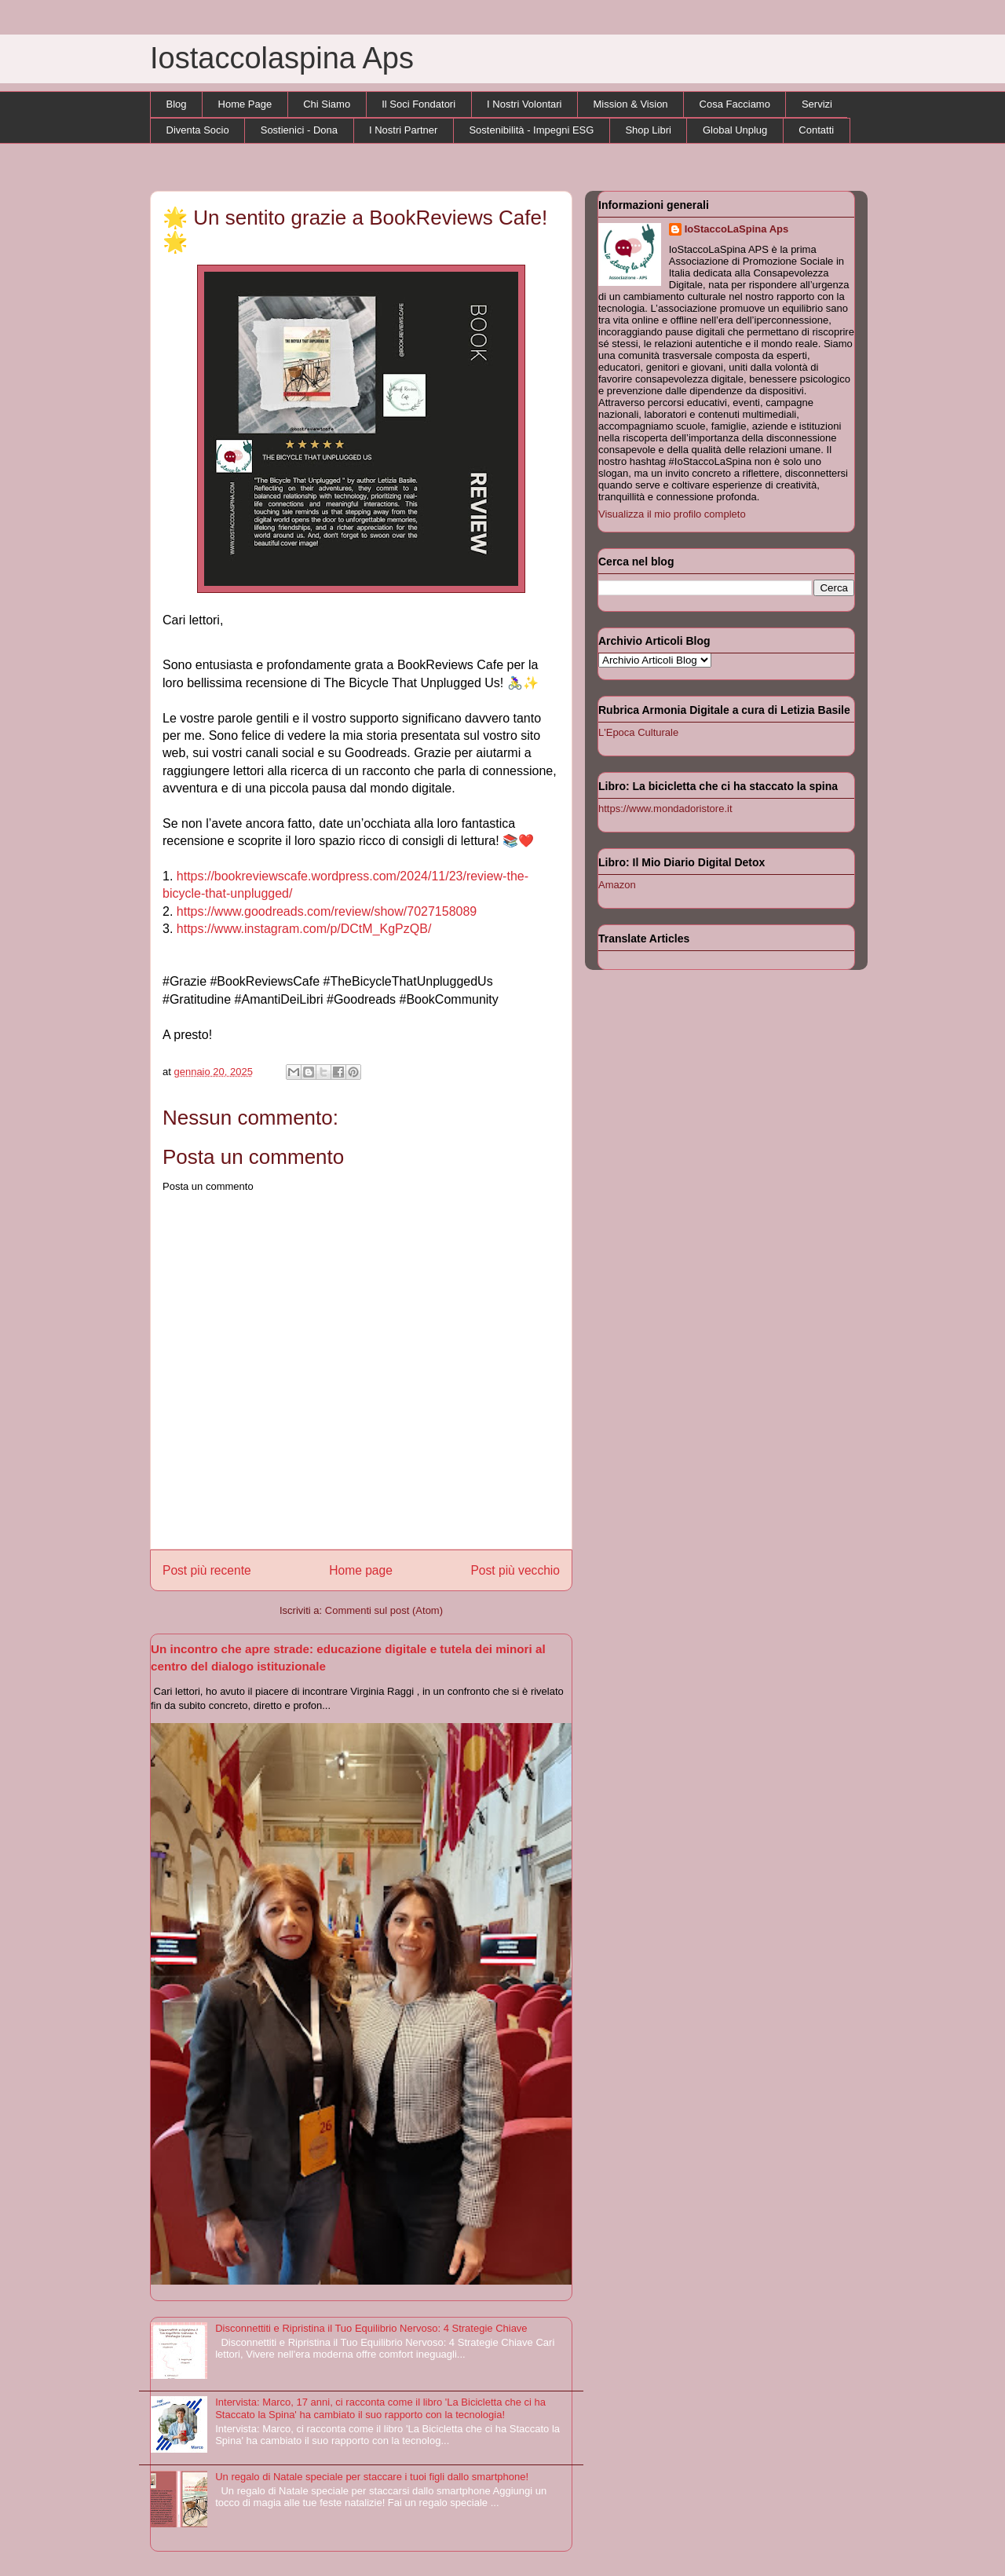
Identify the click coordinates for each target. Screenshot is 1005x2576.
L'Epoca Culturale (638, 732)
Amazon (617, 885)
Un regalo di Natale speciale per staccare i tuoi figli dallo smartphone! (371, 2477)
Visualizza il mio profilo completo (672, 514)
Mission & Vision (630, 104)
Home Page (245, 104)
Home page (361, 1570)
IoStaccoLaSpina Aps (736, 229)
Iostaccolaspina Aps (282, 58)
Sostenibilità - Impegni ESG (531, 130)
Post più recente (207, 1570)
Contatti (816, 130)
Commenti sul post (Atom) (384, 1610)
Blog (176, 104)
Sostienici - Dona (299, 130)
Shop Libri (648, 130)
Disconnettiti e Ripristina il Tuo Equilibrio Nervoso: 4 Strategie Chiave (371, 2328)
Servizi (817, 104)
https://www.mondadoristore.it (665, 808)
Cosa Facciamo (735, 104)
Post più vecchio (515, 1570)
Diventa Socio (197, 130)
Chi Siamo (326, 104)
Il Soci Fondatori (418, 104)
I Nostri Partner (403, 130)
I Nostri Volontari (524, 104)
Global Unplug (735, 130)
